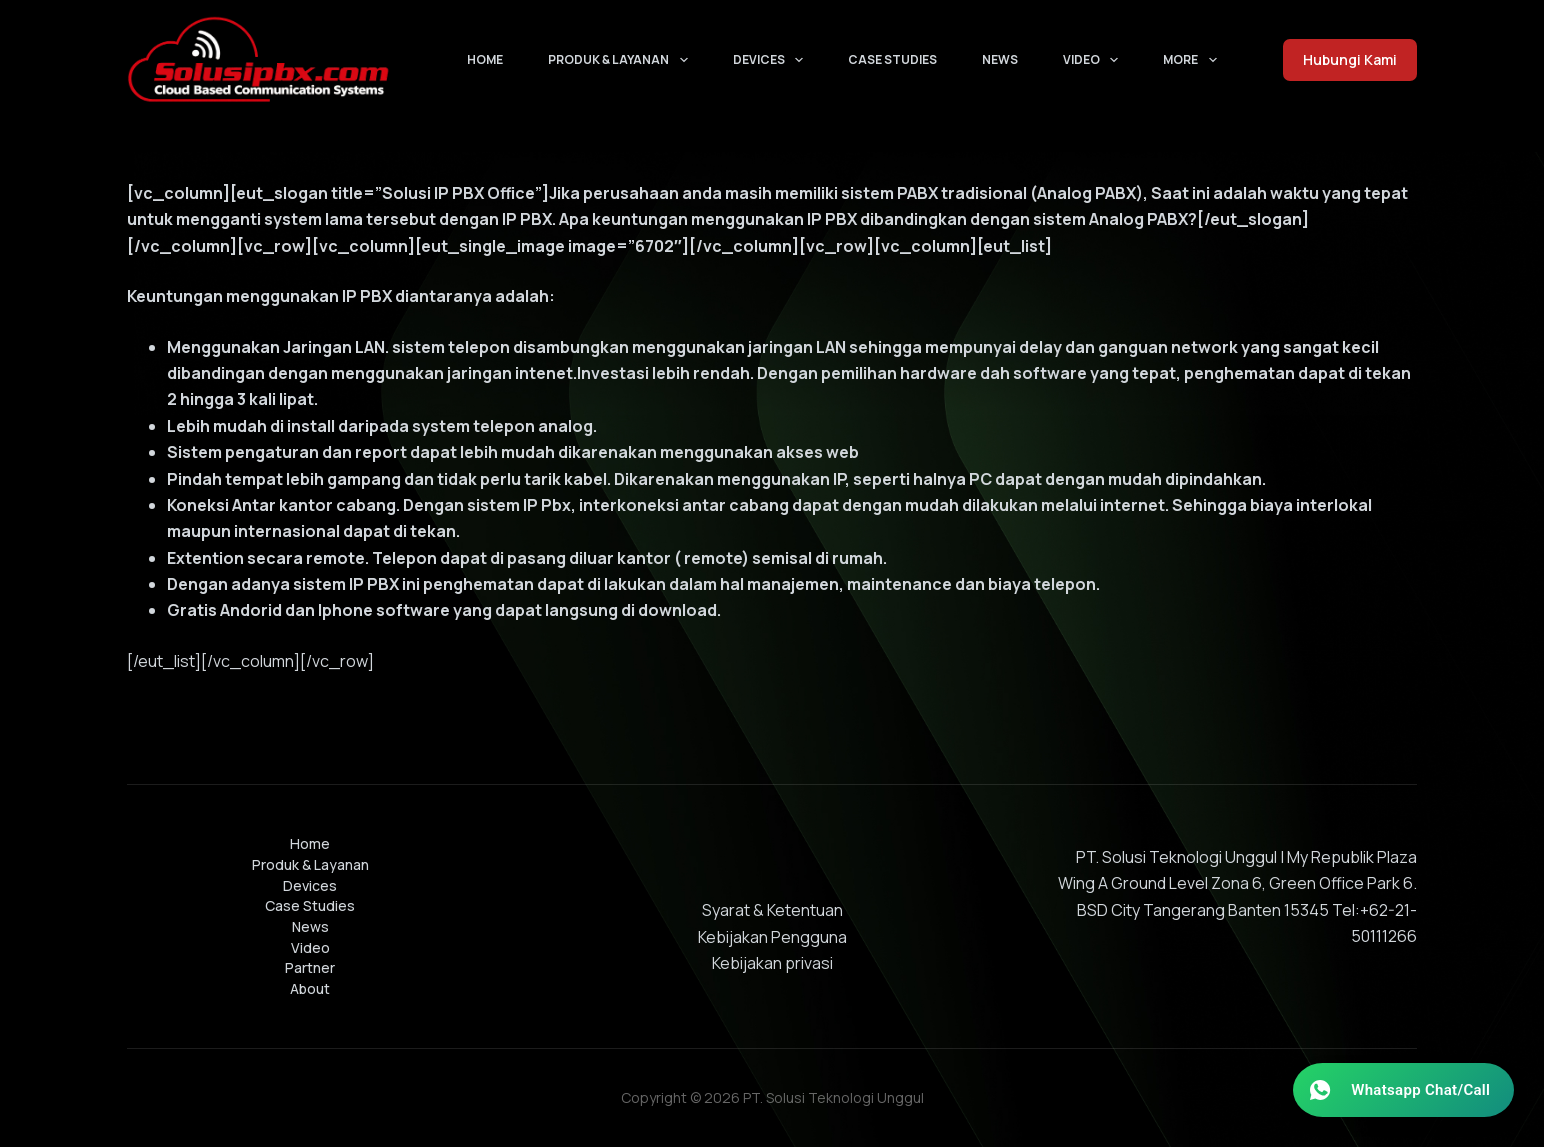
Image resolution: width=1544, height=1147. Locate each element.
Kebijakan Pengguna (772, 937)
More (1193, 60)
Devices (772, 60)
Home (485, 59)
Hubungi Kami (1350, 59)
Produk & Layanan (621, 60)
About (310, 989)
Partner (310, 968)
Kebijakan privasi (772, 963)
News (1000, 59)
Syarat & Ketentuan (772, 910)
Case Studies (892, 59)
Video (1094, 60)
